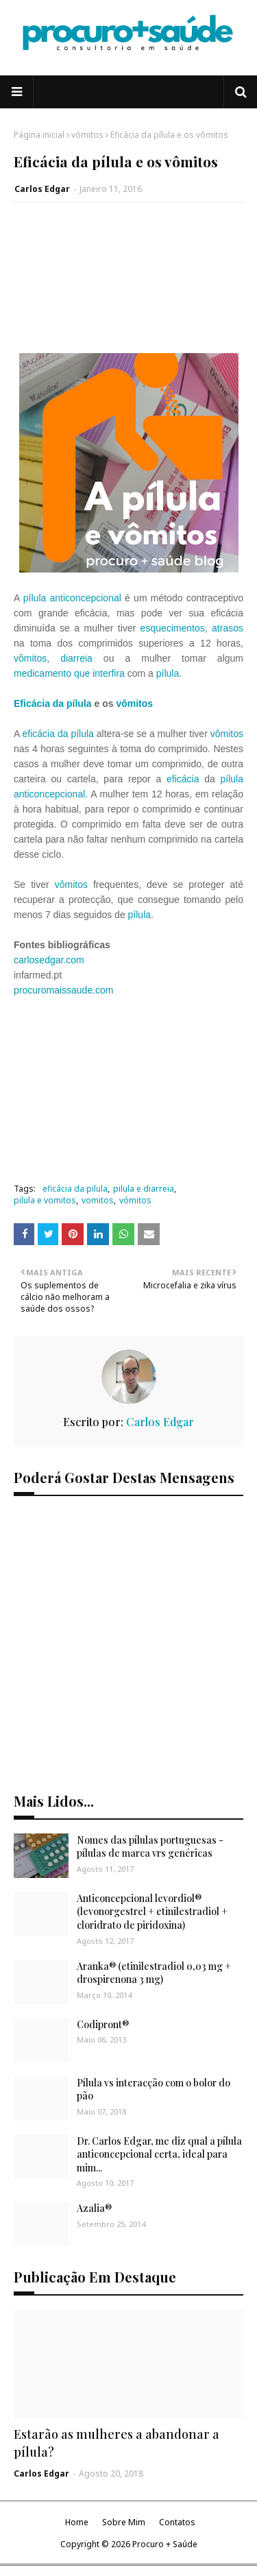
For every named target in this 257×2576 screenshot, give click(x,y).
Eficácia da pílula (53, 703)
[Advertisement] (128, 284)
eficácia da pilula (75, 1188)
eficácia (183, 778)
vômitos (30, 658)
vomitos (98, 1200)
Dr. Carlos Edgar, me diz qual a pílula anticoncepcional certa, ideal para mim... (159, 2154)
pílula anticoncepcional (72, 597)
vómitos (87, 135)
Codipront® (103, 2024)
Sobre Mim (123, 2522)
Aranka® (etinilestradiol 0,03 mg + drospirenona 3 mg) (154, 1973)
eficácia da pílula (58, 733)
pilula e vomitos (45, 1200)
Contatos (177, 2522)
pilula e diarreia (143, 1188)
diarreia (76, 658)
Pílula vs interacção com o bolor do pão (153, 2089)
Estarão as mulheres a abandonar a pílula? (116, 2442)
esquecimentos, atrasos (191, 628)
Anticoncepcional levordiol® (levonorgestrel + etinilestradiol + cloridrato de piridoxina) (152, 1911)
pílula (167, 673)
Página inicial (39, 135)
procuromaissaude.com (64, 990)
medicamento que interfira (69, 673)
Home (76, 2522)
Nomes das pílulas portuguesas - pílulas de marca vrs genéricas (150, 1846)
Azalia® (94, 2208)
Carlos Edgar (42, 189)
